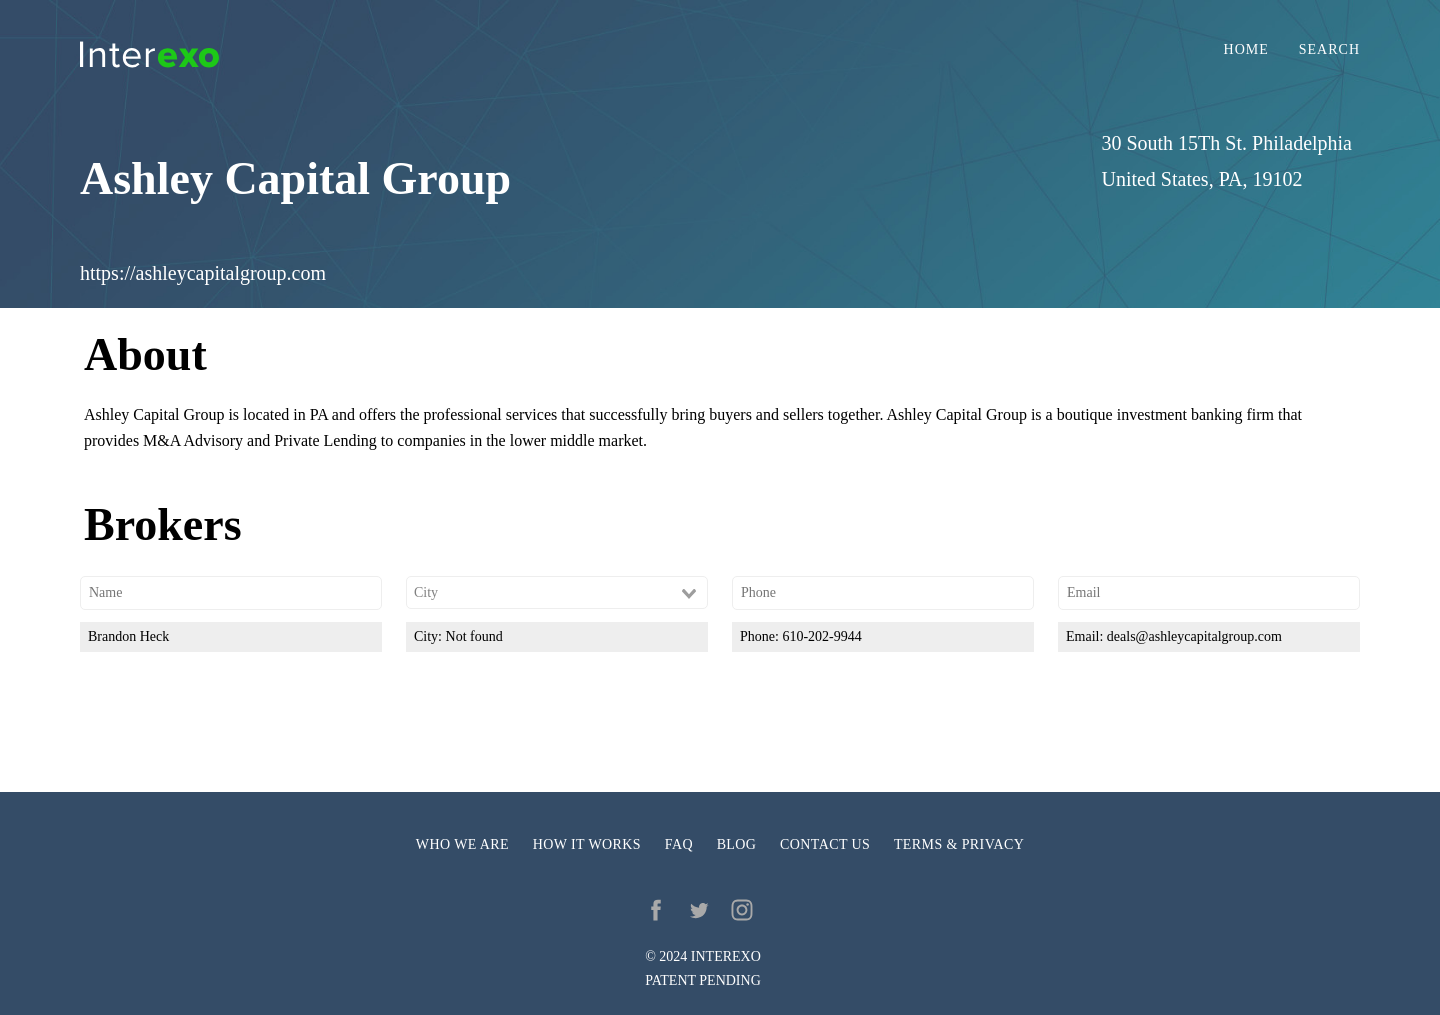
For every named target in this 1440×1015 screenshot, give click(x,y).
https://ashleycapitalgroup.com (203, 273)
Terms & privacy (959, 844)
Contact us (825, 844)
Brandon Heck (128, 636)
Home (1246, 50)
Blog (737, 844)
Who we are (462, 844)
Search (1329, 50)
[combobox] (557, 593)
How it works (587, 844)
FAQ (679, 844)
